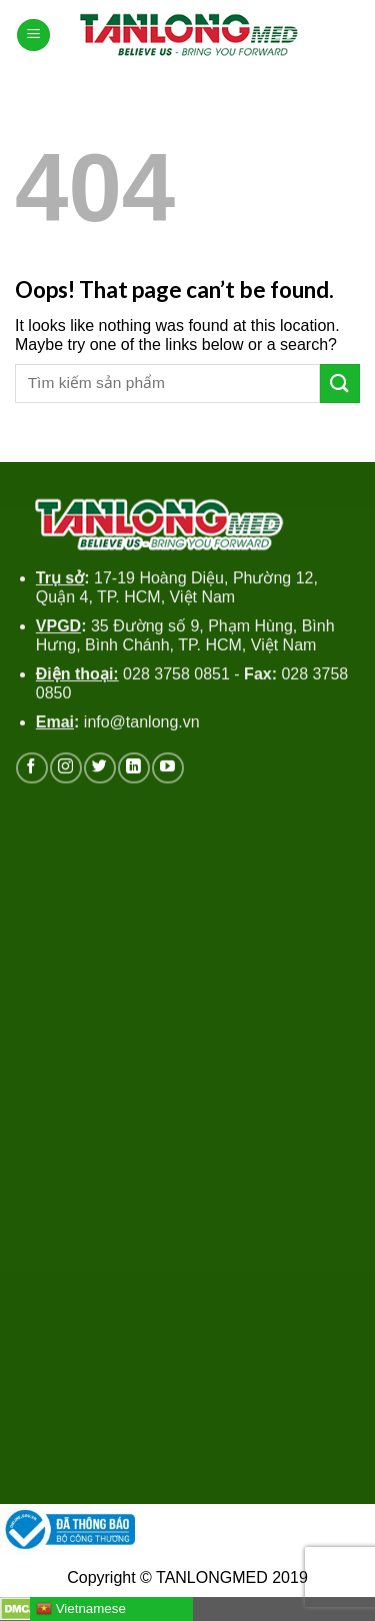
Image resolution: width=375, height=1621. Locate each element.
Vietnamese (81, 1609)
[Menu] (33, 35)
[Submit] (340, 383)
